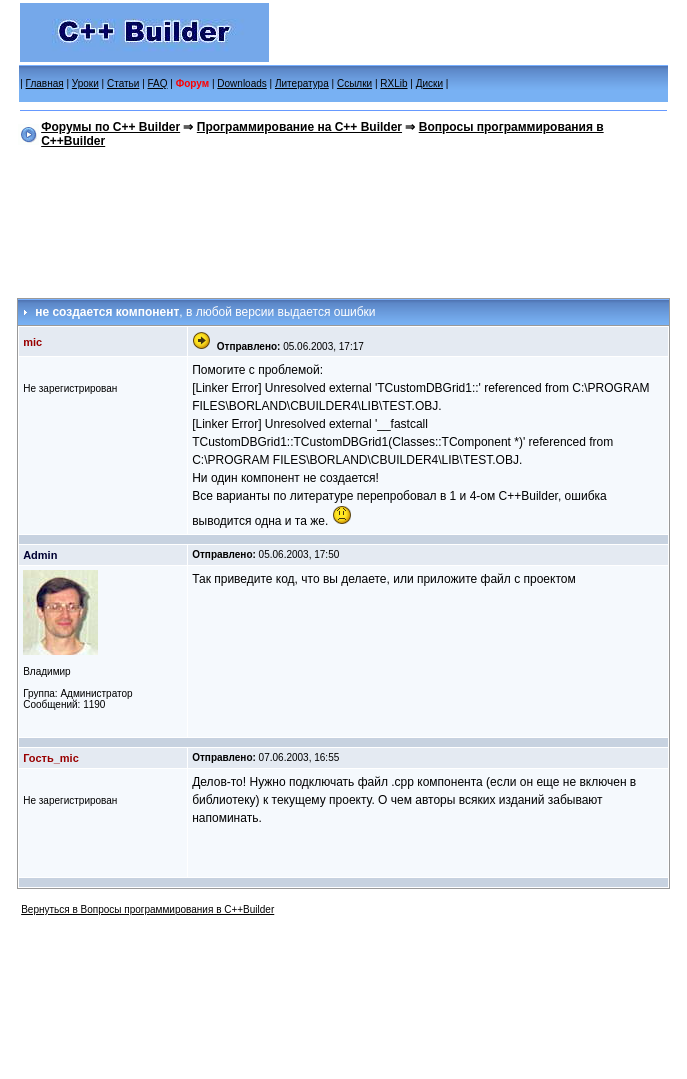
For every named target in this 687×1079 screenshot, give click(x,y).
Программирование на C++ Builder (299, 127)
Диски (429, 83)
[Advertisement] (343, 219)
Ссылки (354, 83)
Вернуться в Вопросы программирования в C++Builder (147, 909)
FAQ (158, 83)
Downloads (241, 83)
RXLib (393, 83)
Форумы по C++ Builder (110, 127)
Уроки (85, 83)
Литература (302, 83)
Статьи (123, 83)
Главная (45, 83)
